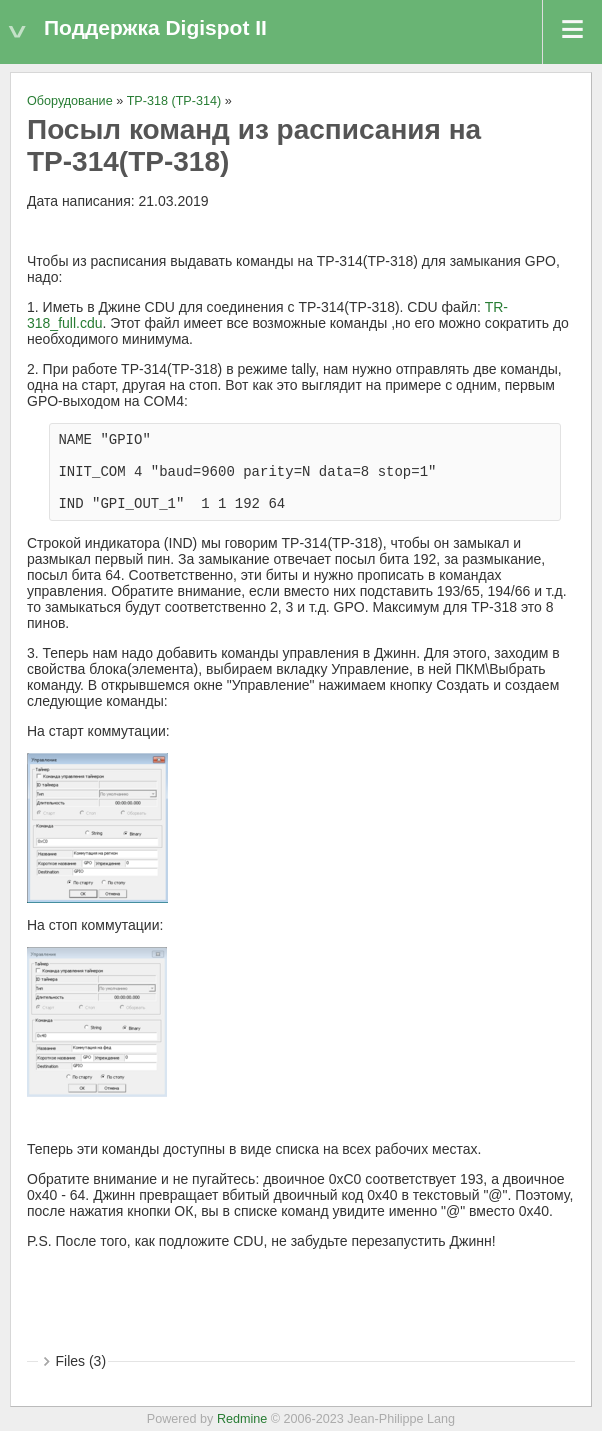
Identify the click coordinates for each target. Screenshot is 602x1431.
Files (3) (81, 1361)
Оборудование (70, 101)
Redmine (242, 1419)
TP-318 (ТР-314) (174, 101)
